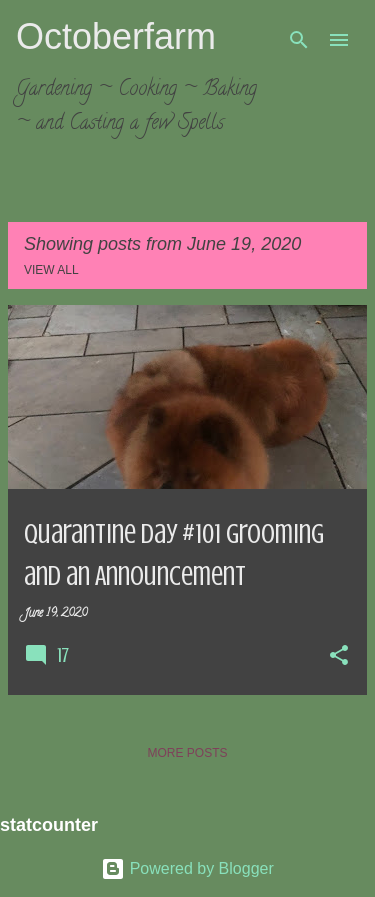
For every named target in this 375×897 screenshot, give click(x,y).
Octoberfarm (116, 36)
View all (51, 270)
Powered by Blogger (187, 868)
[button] (339, 657)
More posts (187, 753)
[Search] (299, 40)
